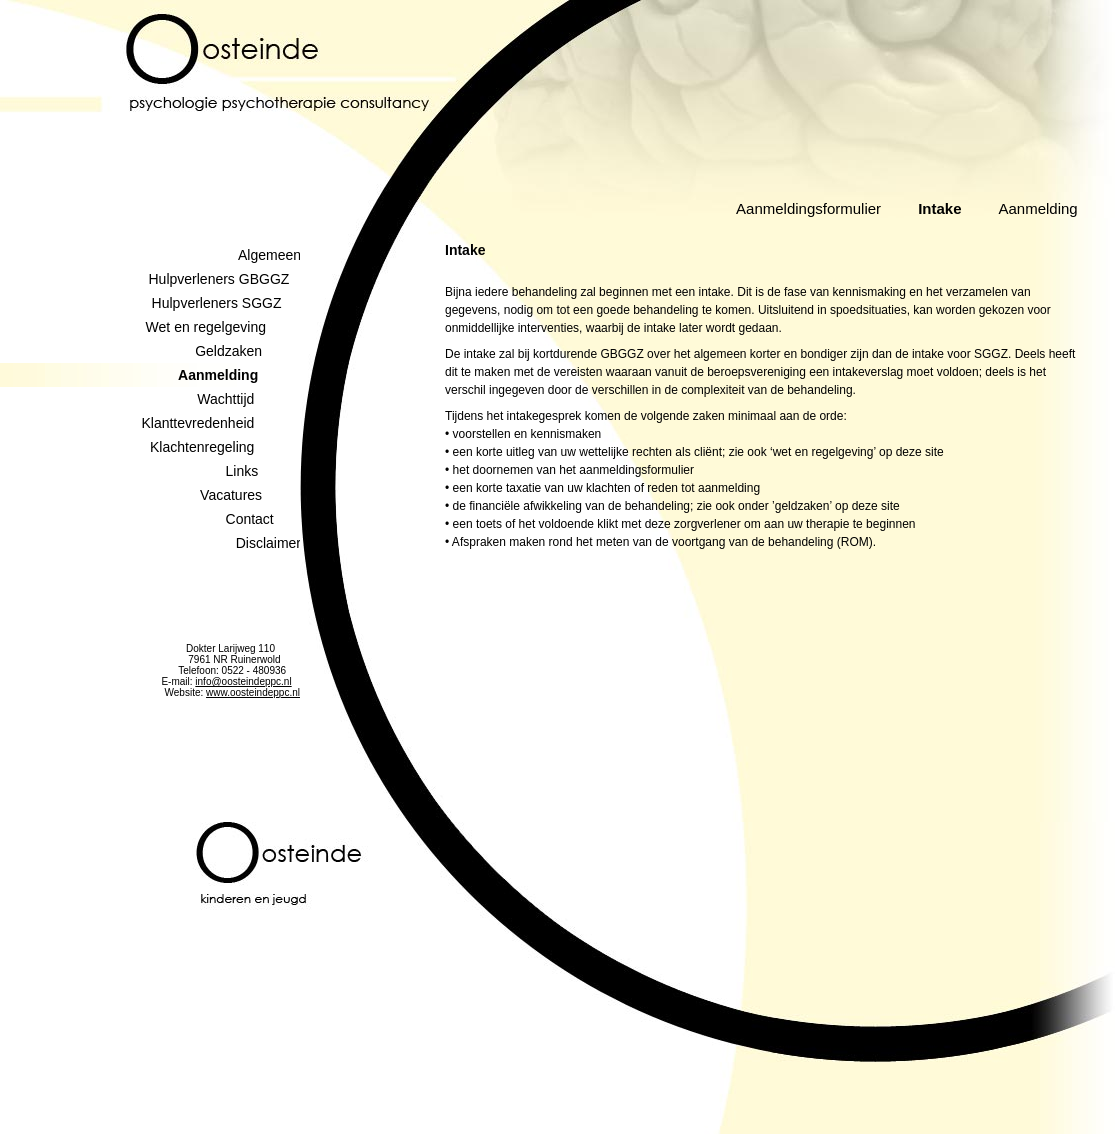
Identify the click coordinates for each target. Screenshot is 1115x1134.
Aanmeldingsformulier (808, 208)
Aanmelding (1037, 208)
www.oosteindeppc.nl (253, 692)
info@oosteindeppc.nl (243, 681)
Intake (939, 208)
